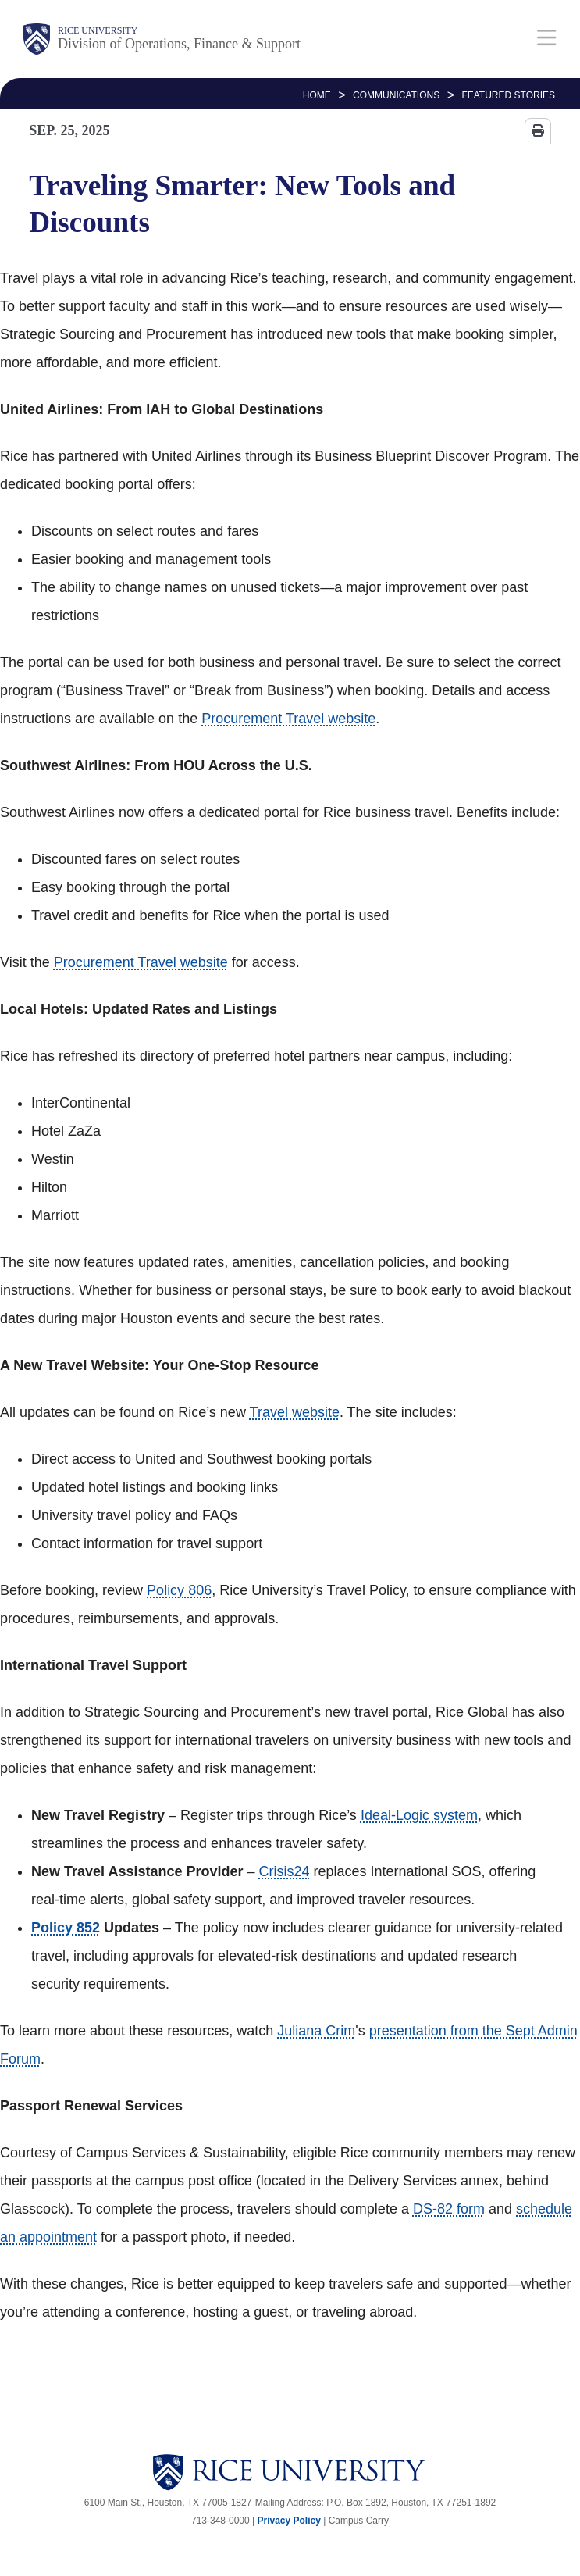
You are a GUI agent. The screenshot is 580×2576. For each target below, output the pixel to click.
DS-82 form (449, 2209)
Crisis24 (283, 1871)
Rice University (97, 30)
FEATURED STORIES (508, 95)
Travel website (295, 1412)
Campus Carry (359, 2520)
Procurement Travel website (288, 718)
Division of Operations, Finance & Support (179, 44)
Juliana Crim (316, 2031)
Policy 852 (65, 1928)
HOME (317, 95)
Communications (396, 95)
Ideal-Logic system (419, 1815)
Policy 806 (179, 1590)
